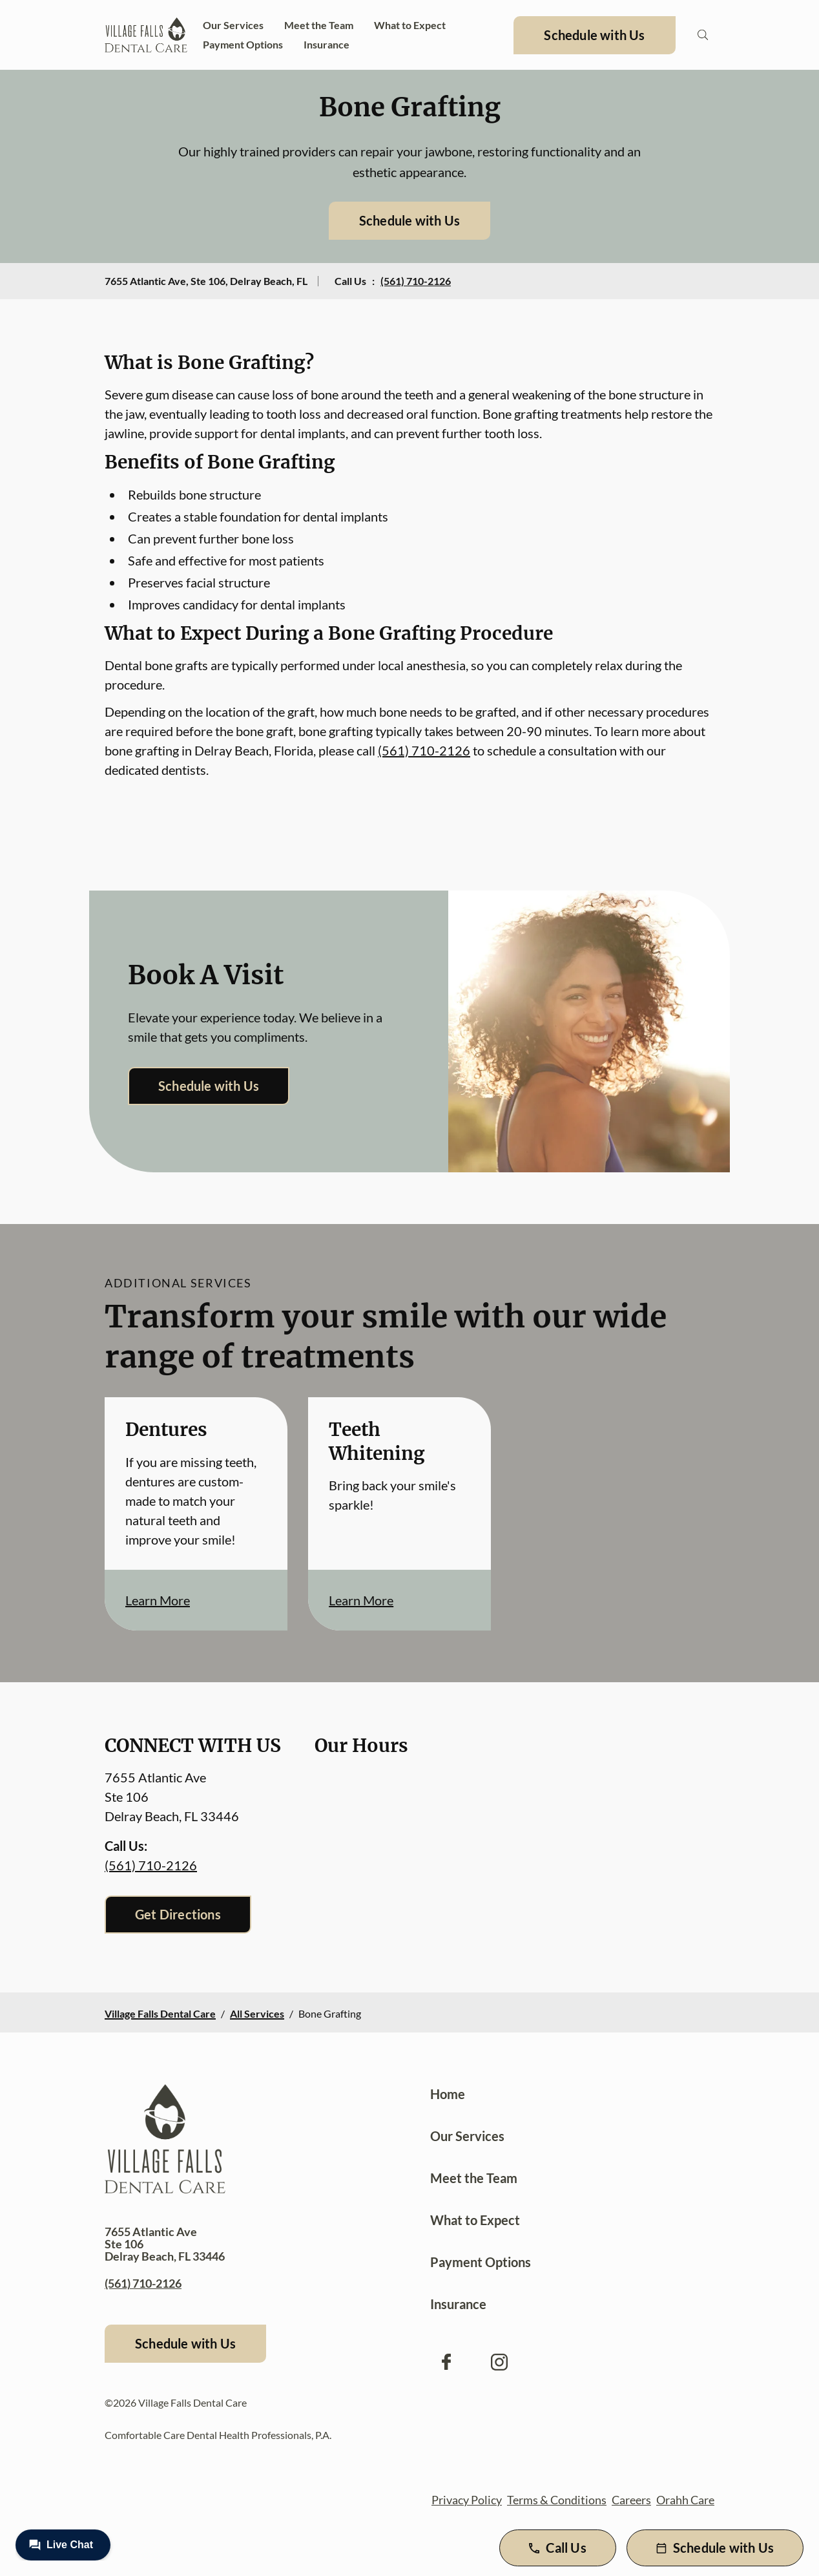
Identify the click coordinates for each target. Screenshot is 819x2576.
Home (447, 2094)
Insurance (326, 44)
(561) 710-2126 (415, 281)
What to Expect (410, 25)
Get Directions (178, 1914)
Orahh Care (685, 2500)
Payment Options (243, 44)
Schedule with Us (594, 35)
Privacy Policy (466, 2500)
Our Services (233, 25)
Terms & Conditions (556, 2500)
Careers (631, 2500)
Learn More (157, 1600)
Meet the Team (318, 25)
